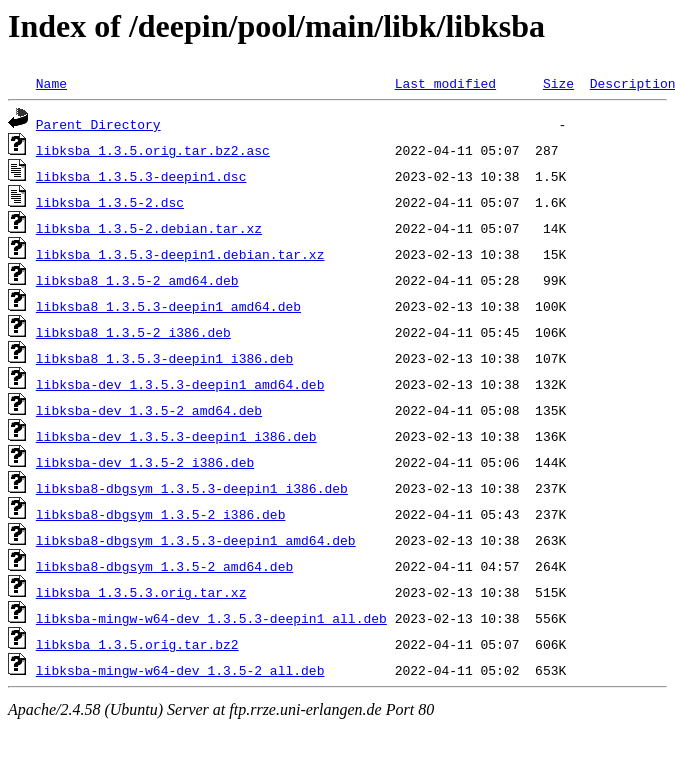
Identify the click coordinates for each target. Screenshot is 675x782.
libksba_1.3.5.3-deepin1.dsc (141, 176)
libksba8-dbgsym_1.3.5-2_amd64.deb (164, 566)
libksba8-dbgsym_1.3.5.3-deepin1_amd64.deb (196, 540)
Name (51, 83)
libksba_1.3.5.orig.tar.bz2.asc (153, 150)
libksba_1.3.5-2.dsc (110, 202)
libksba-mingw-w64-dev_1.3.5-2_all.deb (180, 670)
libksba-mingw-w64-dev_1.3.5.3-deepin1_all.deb (211, 618)
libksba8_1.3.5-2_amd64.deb (137, 280)
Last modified (445, 83)
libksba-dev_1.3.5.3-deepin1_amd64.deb (180, 384)
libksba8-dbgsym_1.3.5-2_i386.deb (161, 514)
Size (558, 83)
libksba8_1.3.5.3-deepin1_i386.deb (164, 358)
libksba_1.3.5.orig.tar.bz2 (137, 644)
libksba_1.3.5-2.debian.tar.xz (149, 228)
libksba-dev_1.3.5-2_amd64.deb (149, 410)
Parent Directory (98, 124)
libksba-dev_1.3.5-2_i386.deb (145, 462)
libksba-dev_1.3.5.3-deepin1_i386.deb (176, 436)
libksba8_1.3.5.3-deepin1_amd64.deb (168, 306)
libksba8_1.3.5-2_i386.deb (133, 332)
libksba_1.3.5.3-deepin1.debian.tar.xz (180, 254)
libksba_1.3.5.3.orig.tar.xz (141, 592)
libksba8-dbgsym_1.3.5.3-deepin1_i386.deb (192, 488)
